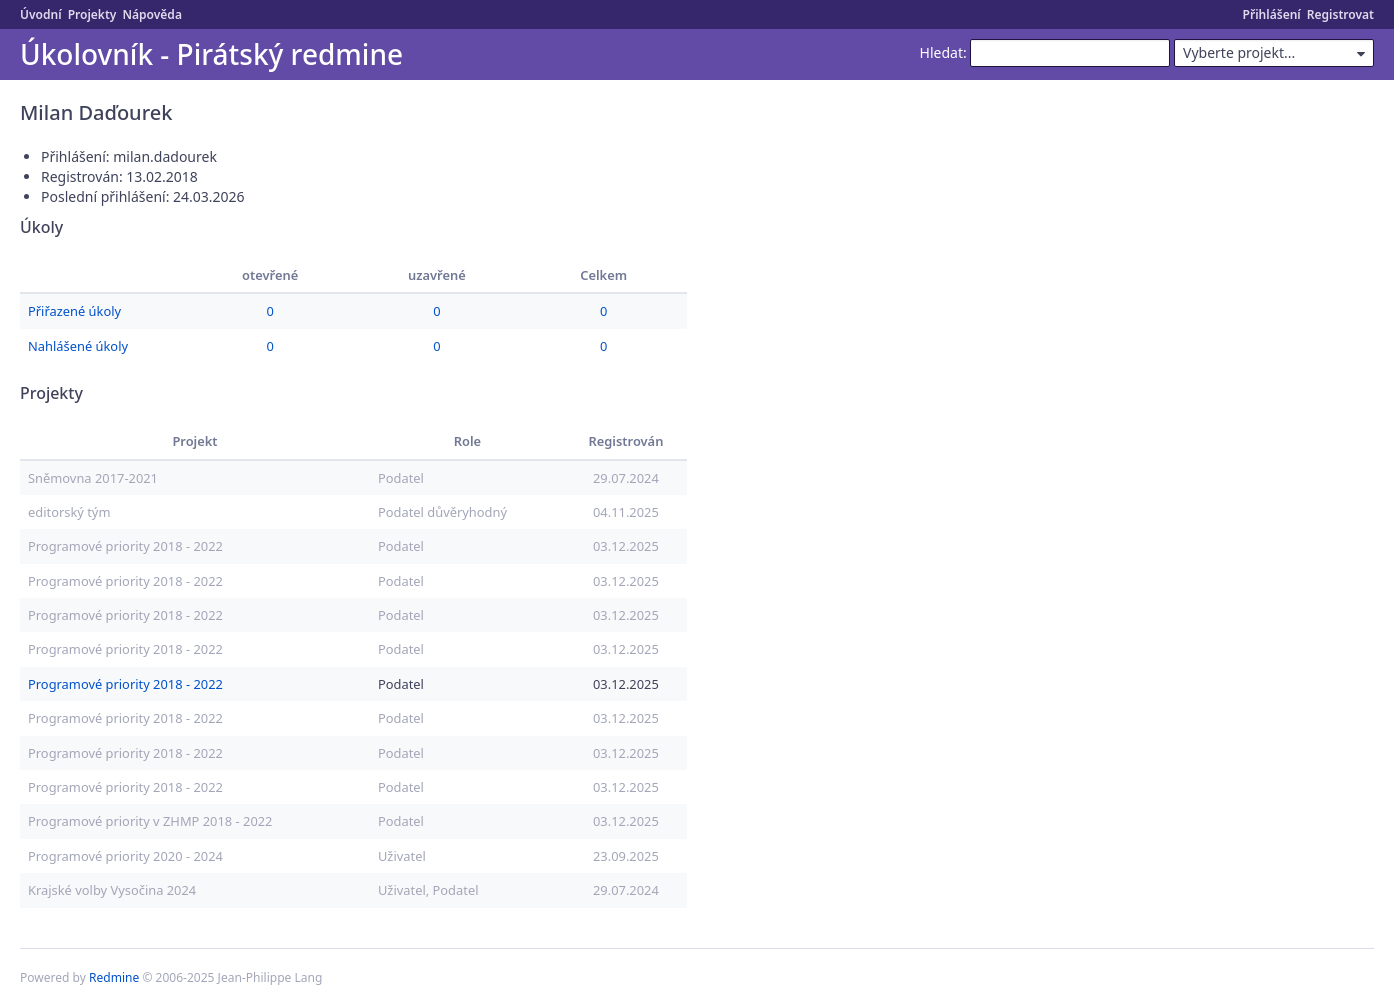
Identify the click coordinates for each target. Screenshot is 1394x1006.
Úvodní (41, 14)
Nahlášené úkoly (78, 346)
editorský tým (69, 512)
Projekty (92, 14)
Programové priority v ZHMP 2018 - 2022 (150, 821)
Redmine (114, 977)
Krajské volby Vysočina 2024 (112, 890)
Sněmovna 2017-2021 (93, 478)
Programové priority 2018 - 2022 (125, 546)
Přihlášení (1272, 14)
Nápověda (151, 14)
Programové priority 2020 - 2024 (125, 856)
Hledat (941, 52)
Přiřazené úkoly (74, 311)
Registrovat (1340, 14)
